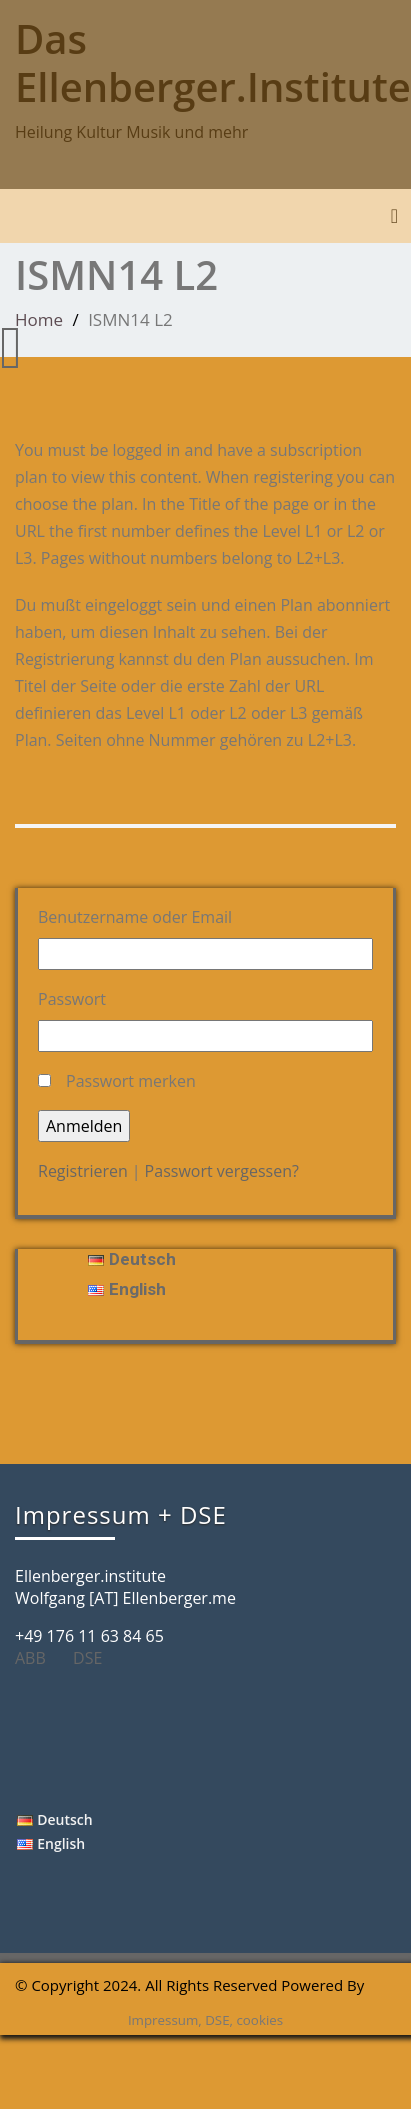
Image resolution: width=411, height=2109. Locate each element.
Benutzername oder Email (135, 917)
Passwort (72, 999)
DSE (95, 1658)
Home (39, 319)
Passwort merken (131, 1081)
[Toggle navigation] (394, 216)
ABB (38, 1658)
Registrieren (83, 1171)
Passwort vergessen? (222, 1171)
